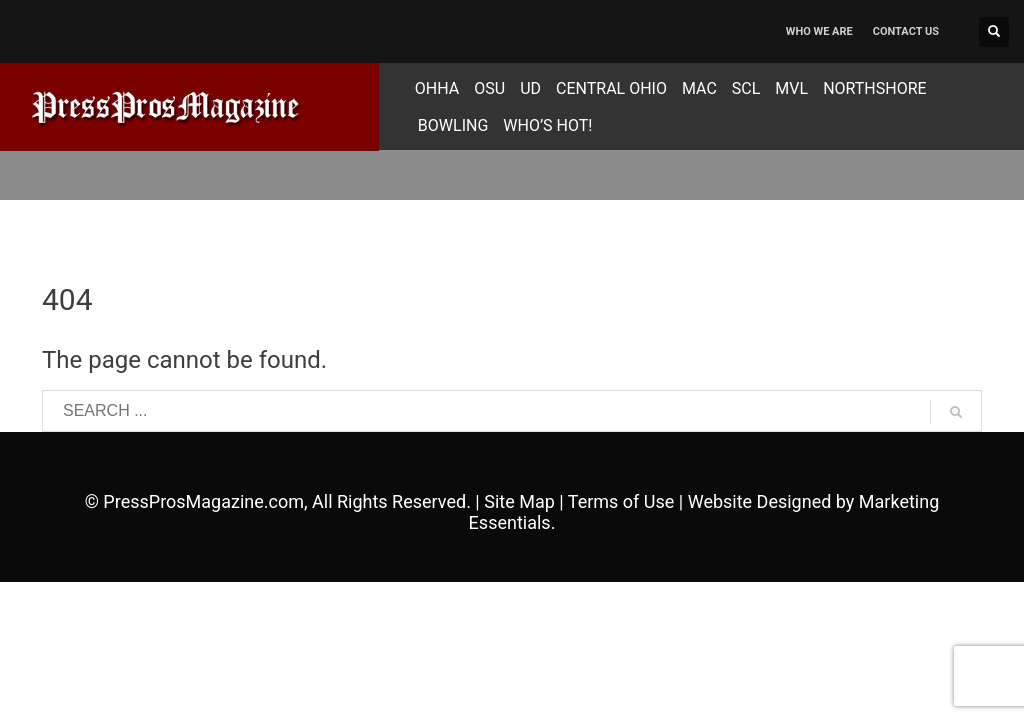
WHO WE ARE (819, 31)
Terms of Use (621, 501)
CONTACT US (906, 31)
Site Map (519, 501)
